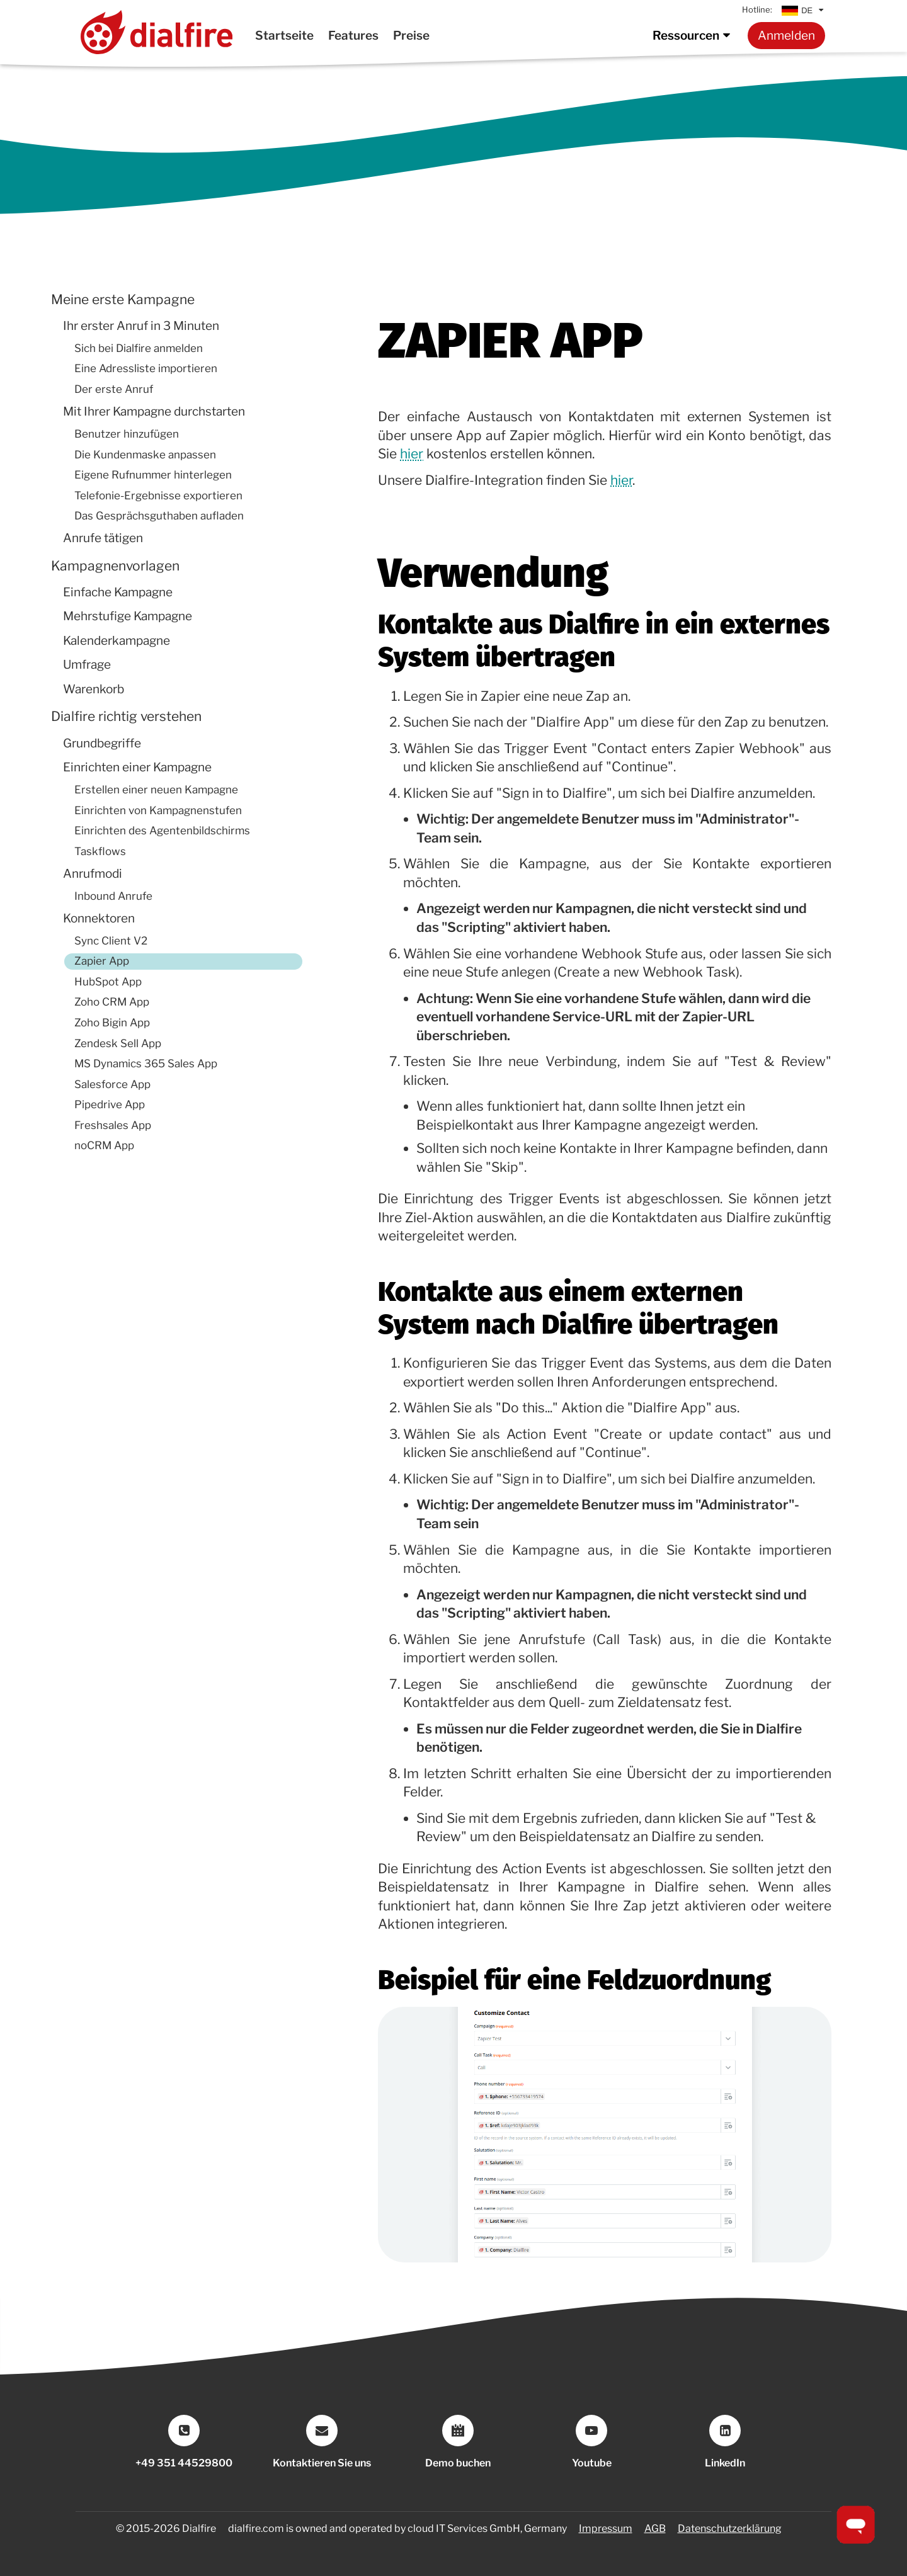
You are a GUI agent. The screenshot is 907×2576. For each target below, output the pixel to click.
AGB (655, 2528)
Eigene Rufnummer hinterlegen (153, 474)
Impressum (605, 2528)
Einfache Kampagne (118, 592)
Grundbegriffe (102, 743)
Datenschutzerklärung (730, 2528)
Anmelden (786, 35)
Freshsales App (112, 1125)
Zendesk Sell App (117, 1043)
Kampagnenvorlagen (115, 566)
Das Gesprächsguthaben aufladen (159, 515)
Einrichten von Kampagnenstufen (158, 810)
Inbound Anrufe (113, 896)
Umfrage (87, 664)
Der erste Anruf (113, 389)
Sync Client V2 (110, 940)
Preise (411, 35)
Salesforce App (112, 1084)
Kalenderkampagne (116, 640)
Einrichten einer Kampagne (137, 767)
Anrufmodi (92, 873)
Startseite (284, 35)
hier (411, 454)
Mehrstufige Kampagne (127, 616)
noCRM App (104, 1145)
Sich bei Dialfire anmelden (138, 348)
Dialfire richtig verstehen (126, 716)
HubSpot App (108, 981)
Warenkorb (93, 689)
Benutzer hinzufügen (126, 434)
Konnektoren (99, 918)
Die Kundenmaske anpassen (145, 454)
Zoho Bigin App (112, 1022)
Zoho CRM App (111, 1002)
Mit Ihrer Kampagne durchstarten (154, 411)
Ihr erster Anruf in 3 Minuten (141, 326)
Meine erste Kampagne (123, 299)
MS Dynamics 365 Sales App (145, 1063)
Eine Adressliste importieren (145, 368)
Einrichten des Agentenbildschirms (162, 830)
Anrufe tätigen (103, 538)
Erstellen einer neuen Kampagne (156, 789)
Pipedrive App (109, 1104)
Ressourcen (694, 35)
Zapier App (101, 961)
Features (353, 35)
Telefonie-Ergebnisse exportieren (158, 495)
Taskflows (100, 851)
